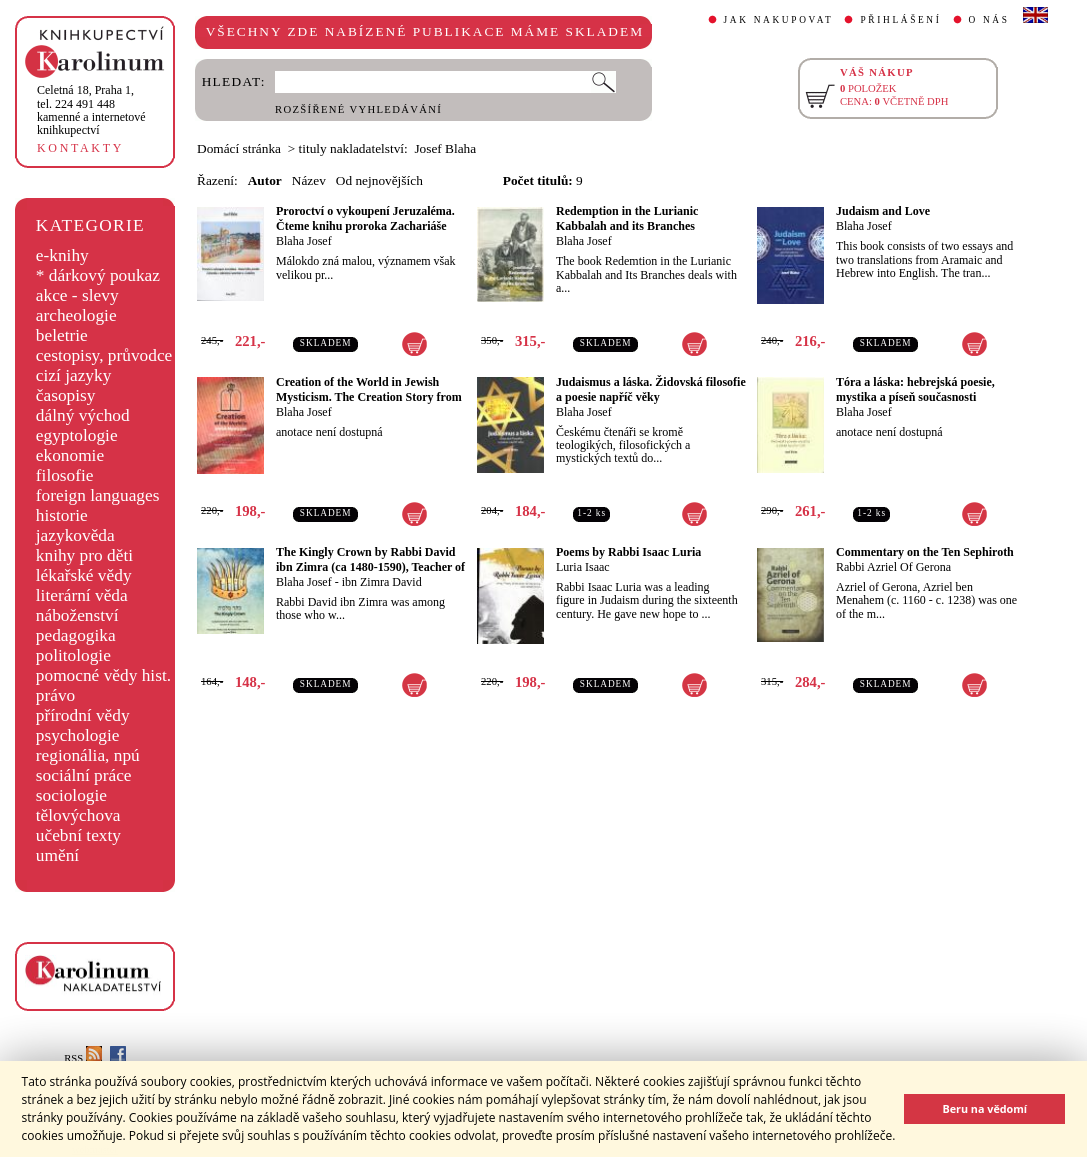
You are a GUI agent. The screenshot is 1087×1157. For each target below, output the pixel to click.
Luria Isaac (583, 567)
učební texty (78, 835)
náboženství (77, 615)
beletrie (62, 335)
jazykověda (75, 535)
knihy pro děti (84, 555)
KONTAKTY (80, 148)
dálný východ (83, 415)
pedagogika (76, 635)
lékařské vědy (84, 575)
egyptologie (77, 435)
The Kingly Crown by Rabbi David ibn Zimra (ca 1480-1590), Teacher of (370, 559)
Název (309, 180)
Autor (265, 180)
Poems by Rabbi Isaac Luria (628, 552)
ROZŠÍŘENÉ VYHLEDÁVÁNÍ (358, 109)
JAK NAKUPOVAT (779, 20)
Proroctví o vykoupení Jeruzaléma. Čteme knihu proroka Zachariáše (365, 218)
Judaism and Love (883, 211)
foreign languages (98, 495)
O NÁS (989, 20)
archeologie (76, 315)
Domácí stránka (239, 148)
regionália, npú (88, 755)
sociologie (71, 795)
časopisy (66, 395)
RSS (83, 1058)
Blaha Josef (304, 241)
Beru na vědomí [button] (984, 1108)
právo (55, 695)
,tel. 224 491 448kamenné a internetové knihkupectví (91, 110)
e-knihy (62, 255)
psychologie (78, 735)
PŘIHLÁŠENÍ (900, 20)
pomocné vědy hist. (103, 675)
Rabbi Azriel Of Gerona (893, 567)
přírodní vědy (83, 715)
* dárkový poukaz (98, 275)
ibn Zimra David (382, 582)
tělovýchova (78, 815)
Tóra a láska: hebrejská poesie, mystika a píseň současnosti (915, 389)
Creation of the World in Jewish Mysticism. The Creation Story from (369, 389)
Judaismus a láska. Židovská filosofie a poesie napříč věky (651, 389)
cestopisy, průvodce (104, 355)
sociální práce (84, 775)
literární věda (82, 595)
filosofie (65, 475)
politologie (73, 655)
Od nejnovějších (379, 180)
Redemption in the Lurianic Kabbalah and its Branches (627, 218)
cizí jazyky (74, 375)
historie (62, 515)
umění (57, 855)
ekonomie (70, 455)
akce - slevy (77, 295)
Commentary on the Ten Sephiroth (925, 552)
